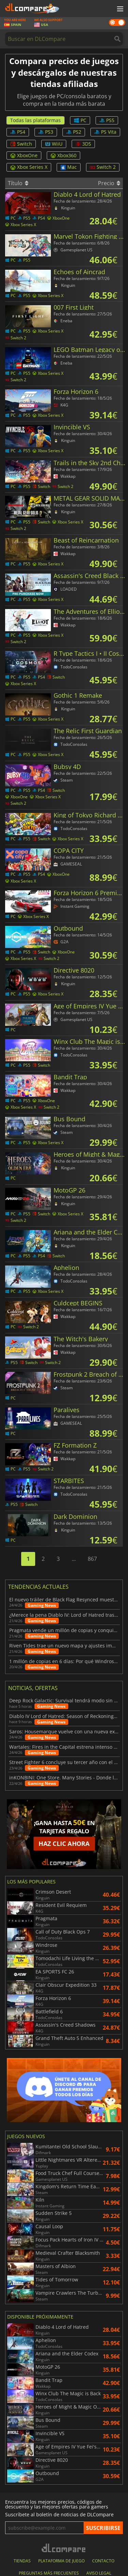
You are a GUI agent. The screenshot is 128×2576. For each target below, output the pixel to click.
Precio (109, 183)
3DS (83, 143)
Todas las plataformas (35, 120)
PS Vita (105, 132)
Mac (68, 167)
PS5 (106, 120)
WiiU (53, 143)
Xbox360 (63, 155)
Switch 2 (103, 167)
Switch (21, 143)
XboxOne (24, 155)
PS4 (17, 132)
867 (92, 1559)
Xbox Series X (28, 167)
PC (80, 120)
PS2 (73, 132)
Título (18, 183)
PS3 (45, 132)
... (74, 1559)
